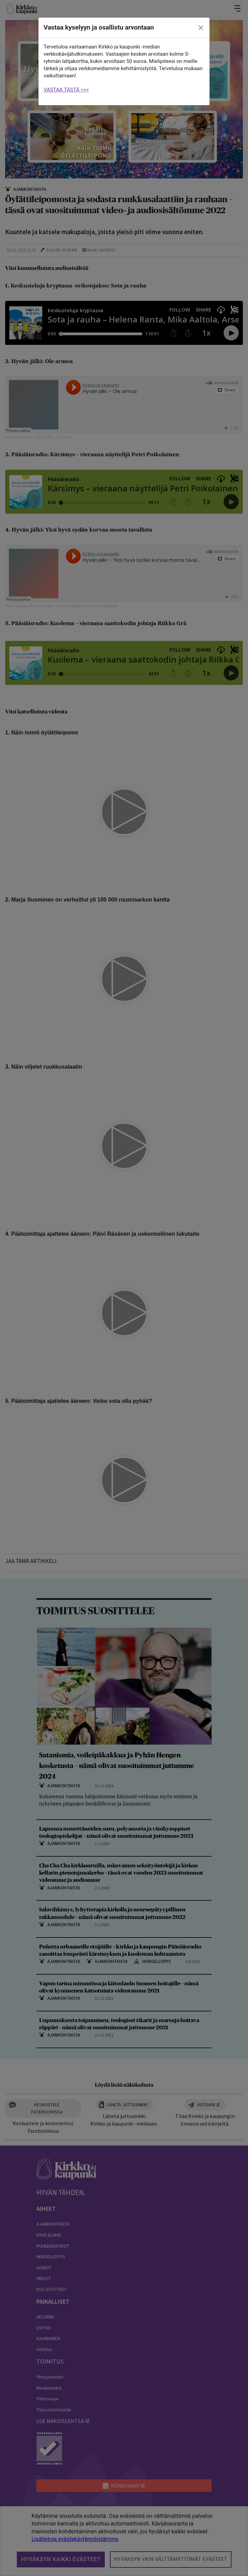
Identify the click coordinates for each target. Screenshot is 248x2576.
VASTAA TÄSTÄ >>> (66, 90)
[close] (201, 28)
